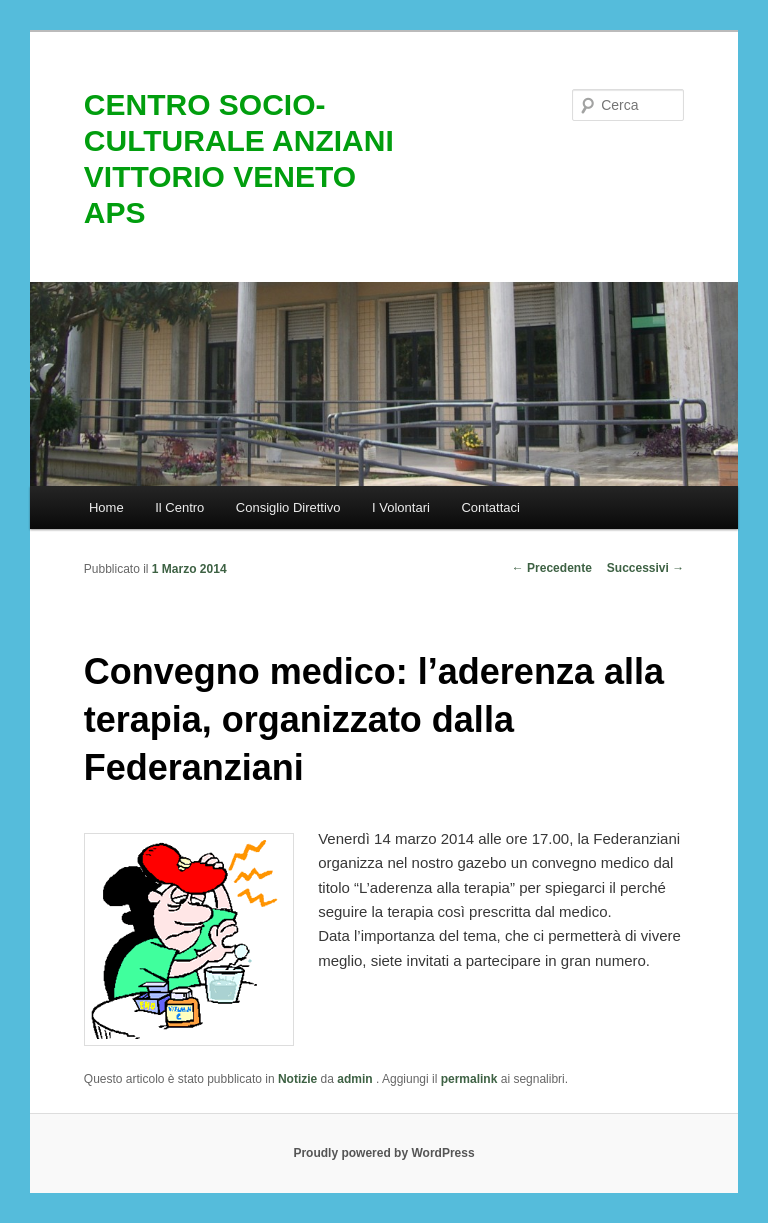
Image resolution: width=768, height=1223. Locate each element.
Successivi (645, 568)
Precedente (552, 568)
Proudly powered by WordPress (383, 1153)
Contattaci (490, 507)
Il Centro (179, 507)
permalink (469, 1079)
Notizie (297, 1079)
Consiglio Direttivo (288, 507)
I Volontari (401, 507)
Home (106, 507)
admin (356, 1079)
